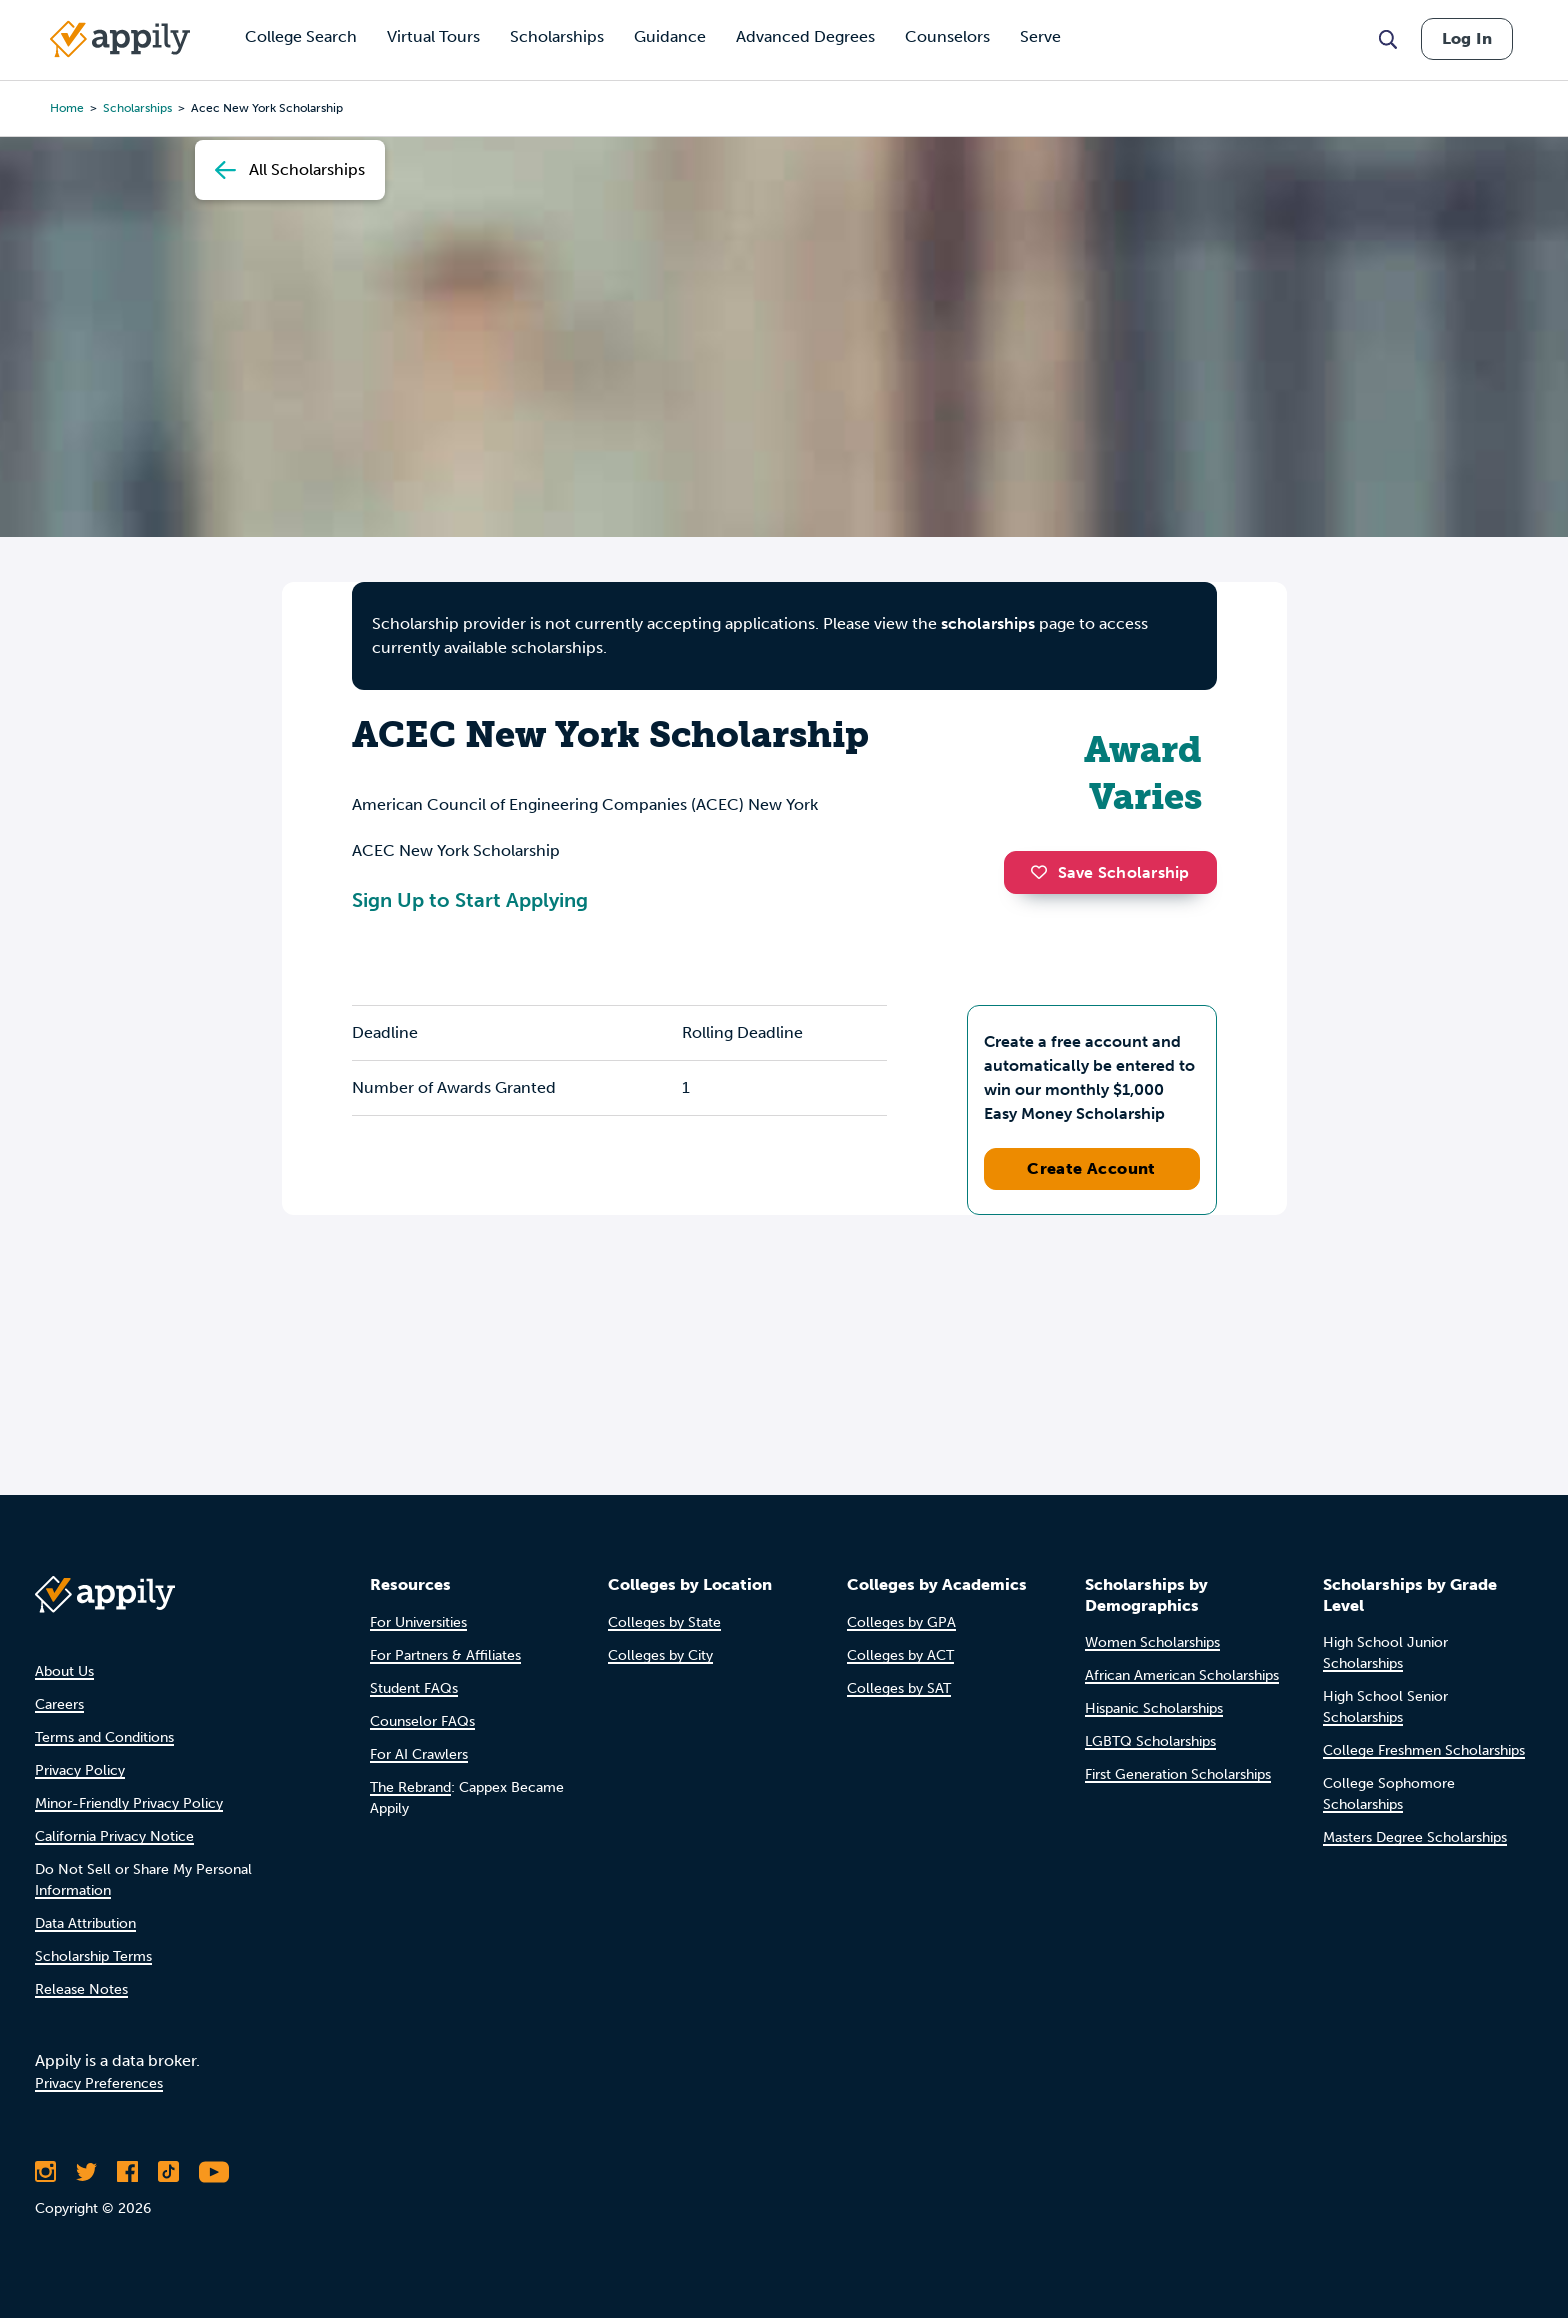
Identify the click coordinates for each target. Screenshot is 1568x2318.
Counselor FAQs (422, 1721)
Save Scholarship (1110, 872)
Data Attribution (85, 1923)
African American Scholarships (1182, 1675)
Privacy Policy (80, 1770)
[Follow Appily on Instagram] (45, 2172)
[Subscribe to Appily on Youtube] (214, 2172)
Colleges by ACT (900, 1655)
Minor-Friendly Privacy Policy (129, 1803)
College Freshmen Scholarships (1424, 1750)
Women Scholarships (1152, 1642)
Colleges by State (664, 1622)
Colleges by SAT (899, 1688)
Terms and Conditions (104, 1737)
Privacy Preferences (99, 2083)
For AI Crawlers (419, 1754)
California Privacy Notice (114, 1836)
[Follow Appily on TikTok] (168, 2172)
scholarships (137, 108)
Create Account (1091, 1168)
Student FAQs (414, 1688)
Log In (1467, 38)
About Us (64, 1671)
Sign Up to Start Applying (470, 900)
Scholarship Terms (93, 1956)
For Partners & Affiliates (445, 1655)
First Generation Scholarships (1178, 1774)
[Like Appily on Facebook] (127, 2172)
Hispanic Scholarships (1154, 1708)
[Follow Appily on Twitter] (86, 2172)
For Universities (418, 1622)
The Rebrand (410, 1787)
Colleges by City (660, 1655)
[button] (1044, 872)
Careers (59, 1704)
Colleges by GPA (901, 1622)
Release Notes (81, 1989)
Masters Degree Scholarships (1415, 1837)
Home (67, 108)
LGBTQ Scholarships (1150, 1741)
